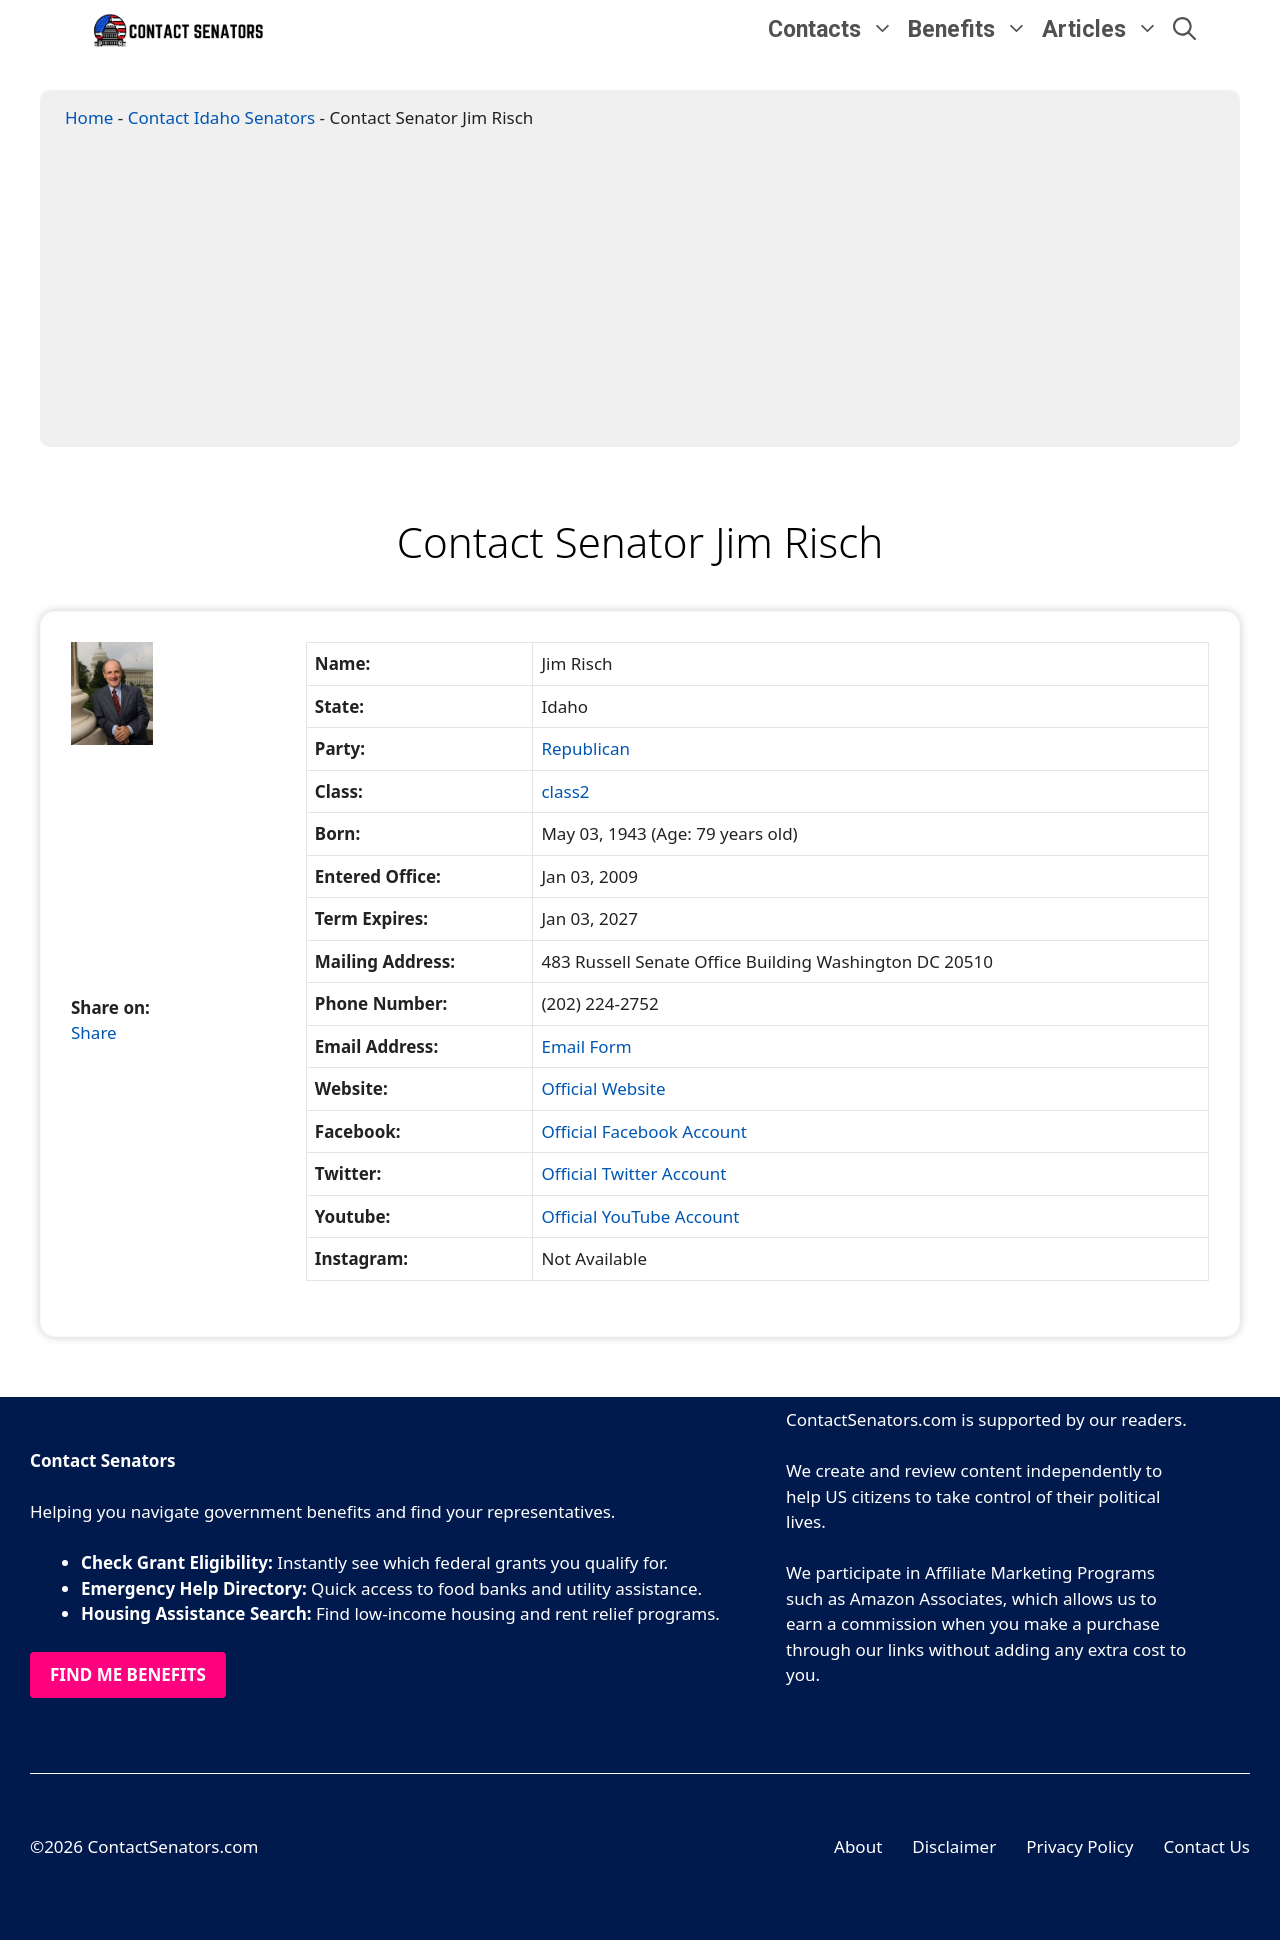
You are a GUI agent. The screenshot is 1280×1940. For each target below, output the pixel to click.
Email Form (586, 1046)
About (858, 1846)
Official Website (603, 1088)
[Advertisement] (647, 296)
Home (89, 117)
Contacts (834, 30)
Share (94, 1032)
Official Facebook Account (644, 1131)
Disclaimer (954, 1846)
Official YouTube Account (640, 1216)
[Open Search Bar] (1184, 30)
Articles (1104, 30)
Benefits (971, 30)
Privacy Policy (1079, 1846)
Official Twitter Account (633, 1173)
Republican (585, 748)
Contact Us (1207, 1846)
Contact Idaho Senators (221, 117)
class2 (565, 791)
